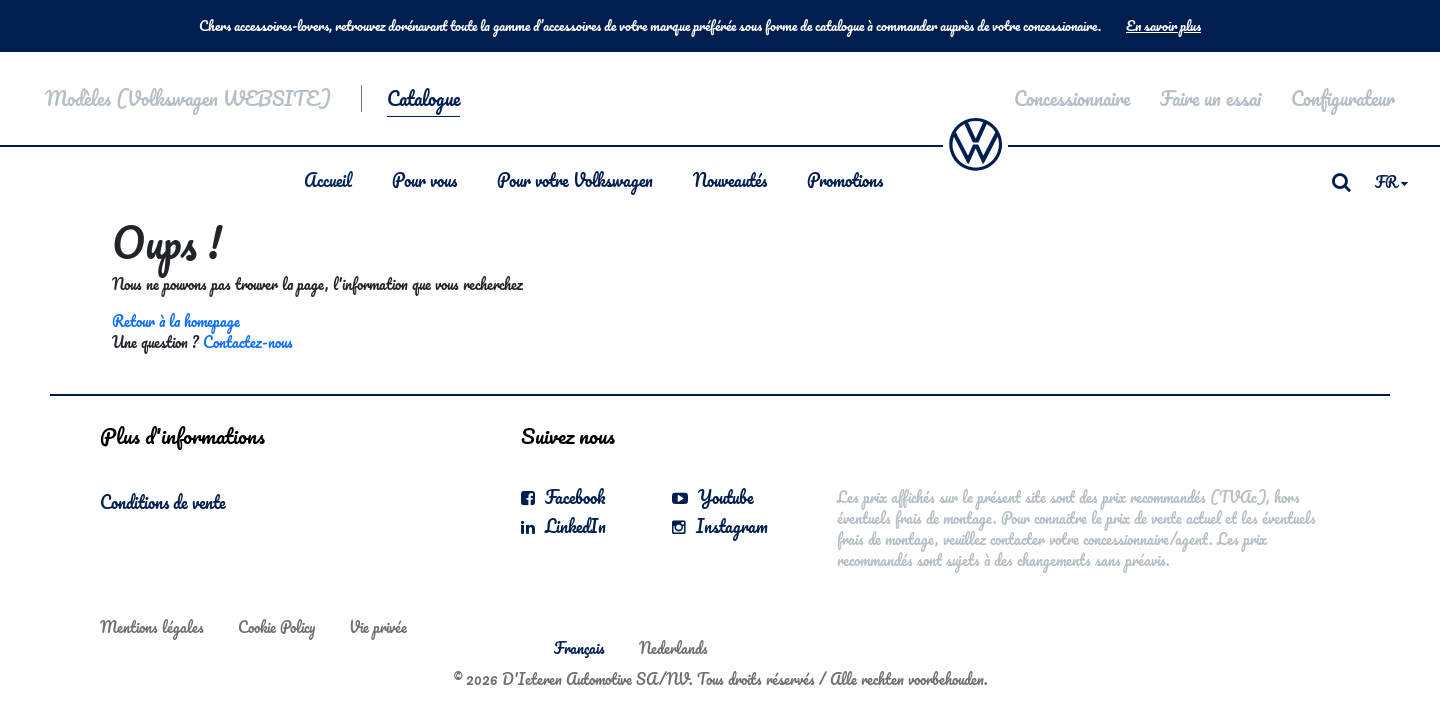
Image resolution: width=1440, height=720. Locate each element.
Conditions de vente (163, 502)
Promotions (845, 180)
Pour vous (424, 180)
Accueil (328, 180)
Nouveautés (730, 180)
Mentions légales (152, 627)
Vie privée (378, 627)
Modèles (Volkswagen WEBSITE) (188, 98)
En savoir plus (1163, 26)
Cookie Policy (276, 627)
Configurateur (1343, 98)
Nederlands (673, 648)
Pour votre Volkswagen (575, 180)
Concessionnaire (1072, 98)
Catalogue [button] (423, 98)
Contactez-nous (248, 342)
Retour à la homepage (176, 321)
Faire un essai (1210, 98)
